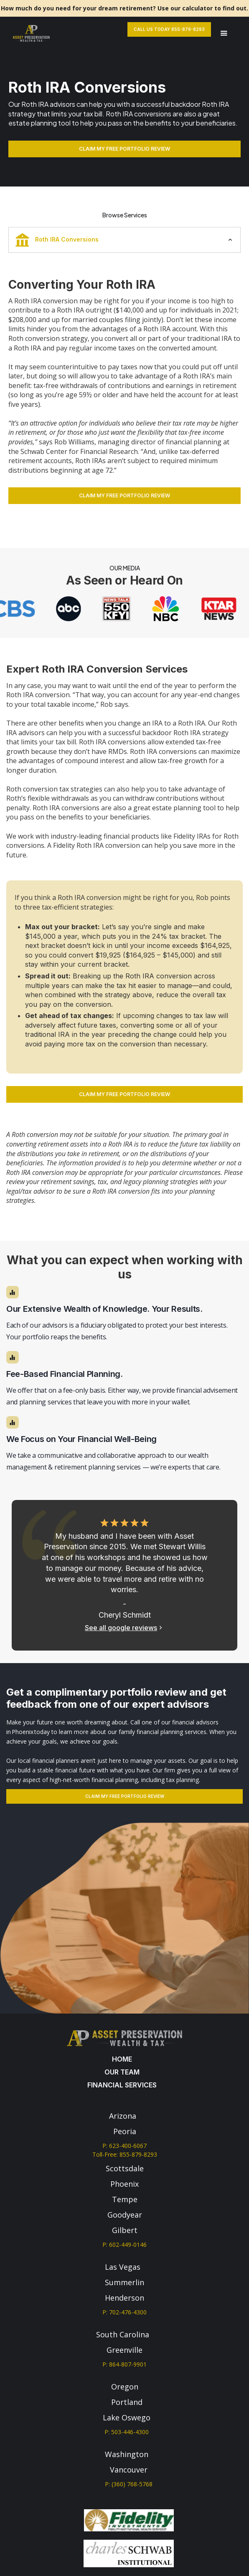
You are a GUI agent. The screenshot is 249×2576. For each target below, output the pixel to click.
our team (122, 2072)
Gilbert (124, 2230)
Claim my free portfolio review (124, 1796)
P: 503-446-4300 (126, 2432)
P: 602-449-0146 (124, 2244)
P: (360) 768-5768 (128, 2484)
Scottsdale (125, 2168)
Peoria (124, 2131)
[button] (223, 33)
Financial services (122, 2085)
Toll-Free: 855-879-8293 (124, 2154)
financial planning (193, 441)
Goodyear (124, 2215)
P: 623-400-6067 (124, 2146)
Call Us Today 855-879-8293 (169, 29)
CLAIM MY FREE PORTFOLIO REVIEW (124, 149)
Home (122, 2059)
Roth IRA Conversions (57, 240)
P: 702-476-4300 (124, 2312)
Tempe (124, 2199)
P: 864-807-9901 (124, 2364)
